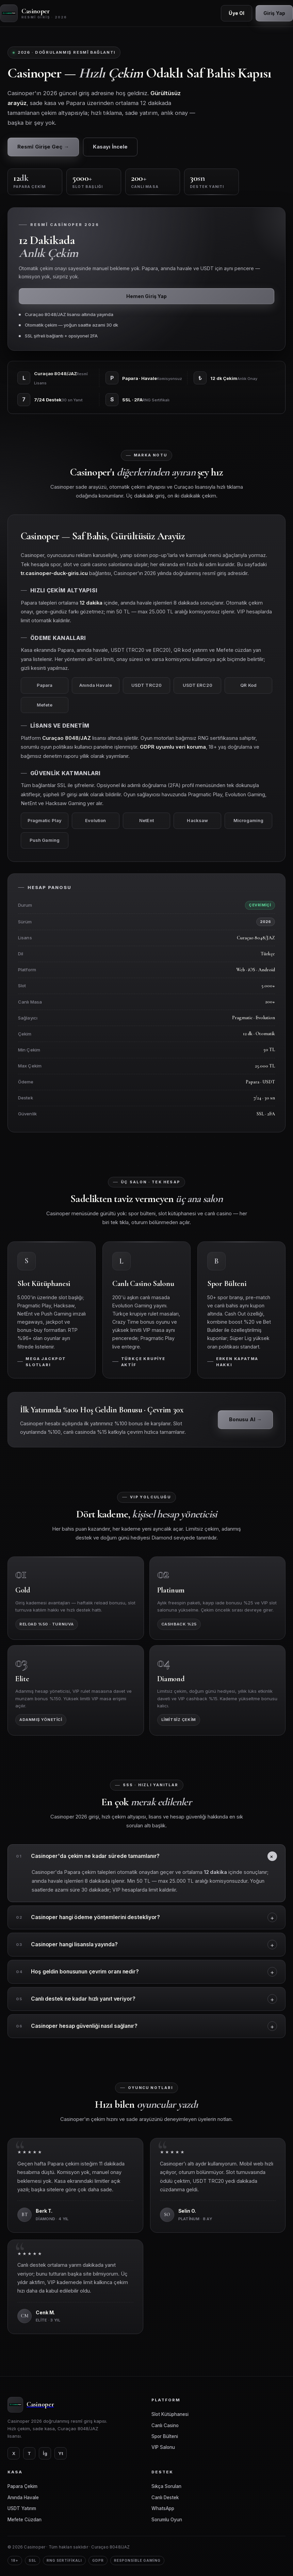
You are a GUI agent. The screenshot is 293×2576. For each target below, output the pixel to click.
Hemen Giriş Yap (146, 296)
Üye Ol (236, 13)
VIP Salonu (163, 2447)
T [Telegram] (29, 2453)
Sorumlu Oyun (166, 2519)
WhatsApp (162, 2508)
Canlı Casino (165, 2425)
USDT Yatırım (21, 2508)
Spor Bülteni (164, 2436)
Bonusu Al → (245, 1426)
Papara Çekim (22, 2486)
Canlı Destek (165, 2497)
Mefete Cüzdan (24, 2519)
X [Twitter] (13, 2453)
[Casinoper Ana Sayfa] (33, 13)
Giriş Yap (274, 13)
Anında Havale (23, 2497)
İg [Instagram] (45, 2453)
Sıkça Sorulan (166, 2486)
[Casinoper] (74, 2405)
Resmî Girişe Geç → (43, 146)
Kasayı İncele (110, 146)
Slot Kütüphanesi (170, 2414)
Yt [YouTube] (60, 2453)
